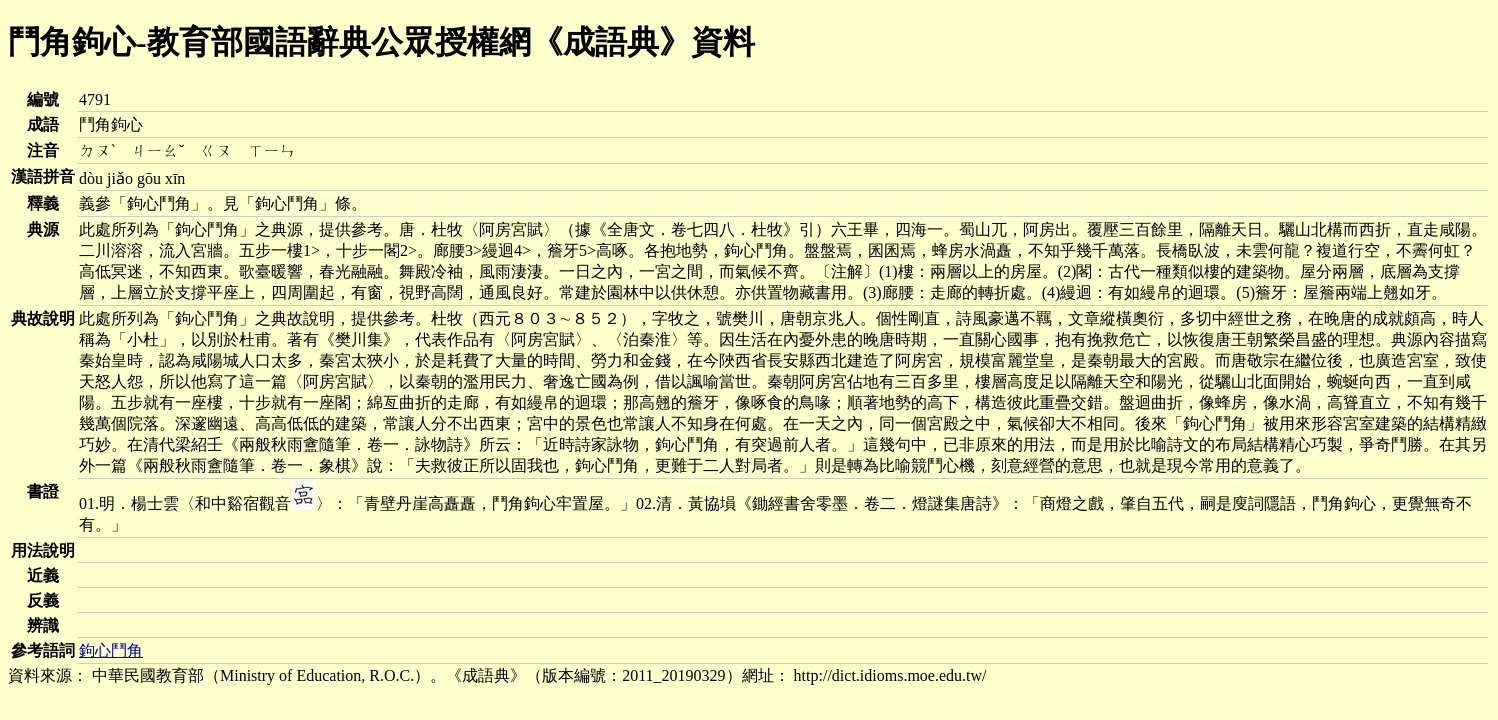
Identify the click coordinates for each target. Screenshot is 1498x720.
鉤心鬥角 (111, 650)
